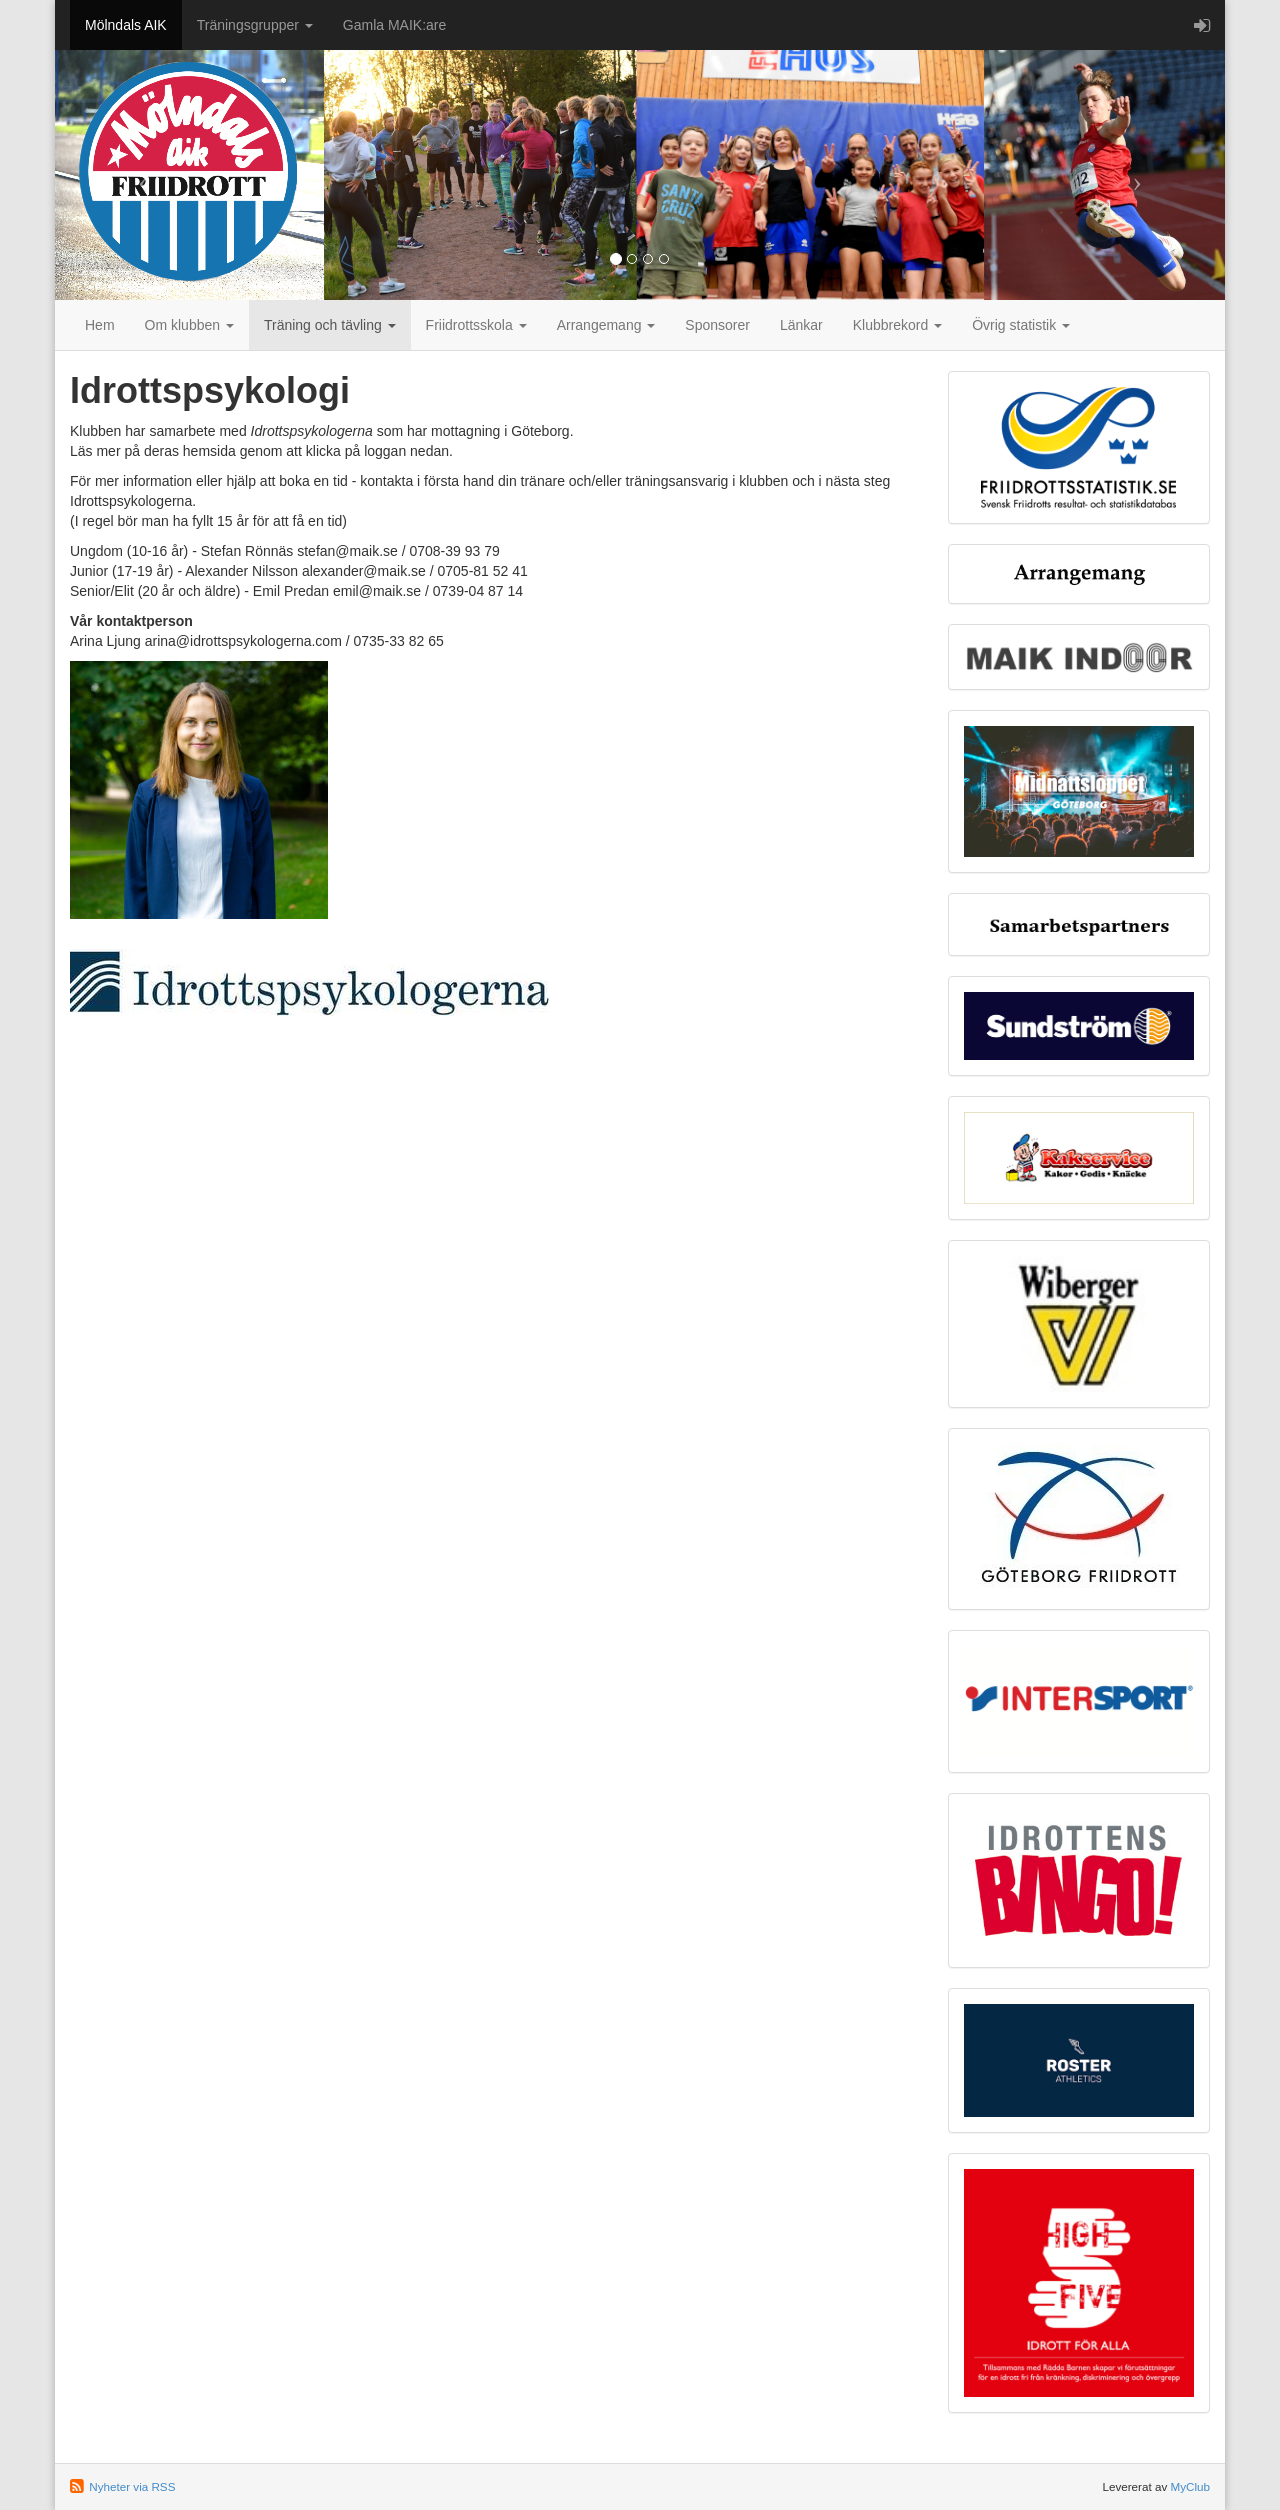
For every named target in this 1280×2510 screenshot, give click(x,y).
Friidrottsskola (476, 325)
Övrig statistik (1021, 325)
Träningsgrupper (255, 25)
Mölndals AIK (126, 25)
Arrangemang (606, 325)
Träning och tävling (330, 325)
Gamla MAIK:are (394, 25)
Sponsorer (717, 325)
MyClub (1190, 2486)
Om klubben (189, 325)
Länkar (801, 325)
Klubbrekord (897, 325)
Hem (100, 325)
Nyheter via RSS (132, 2486)
